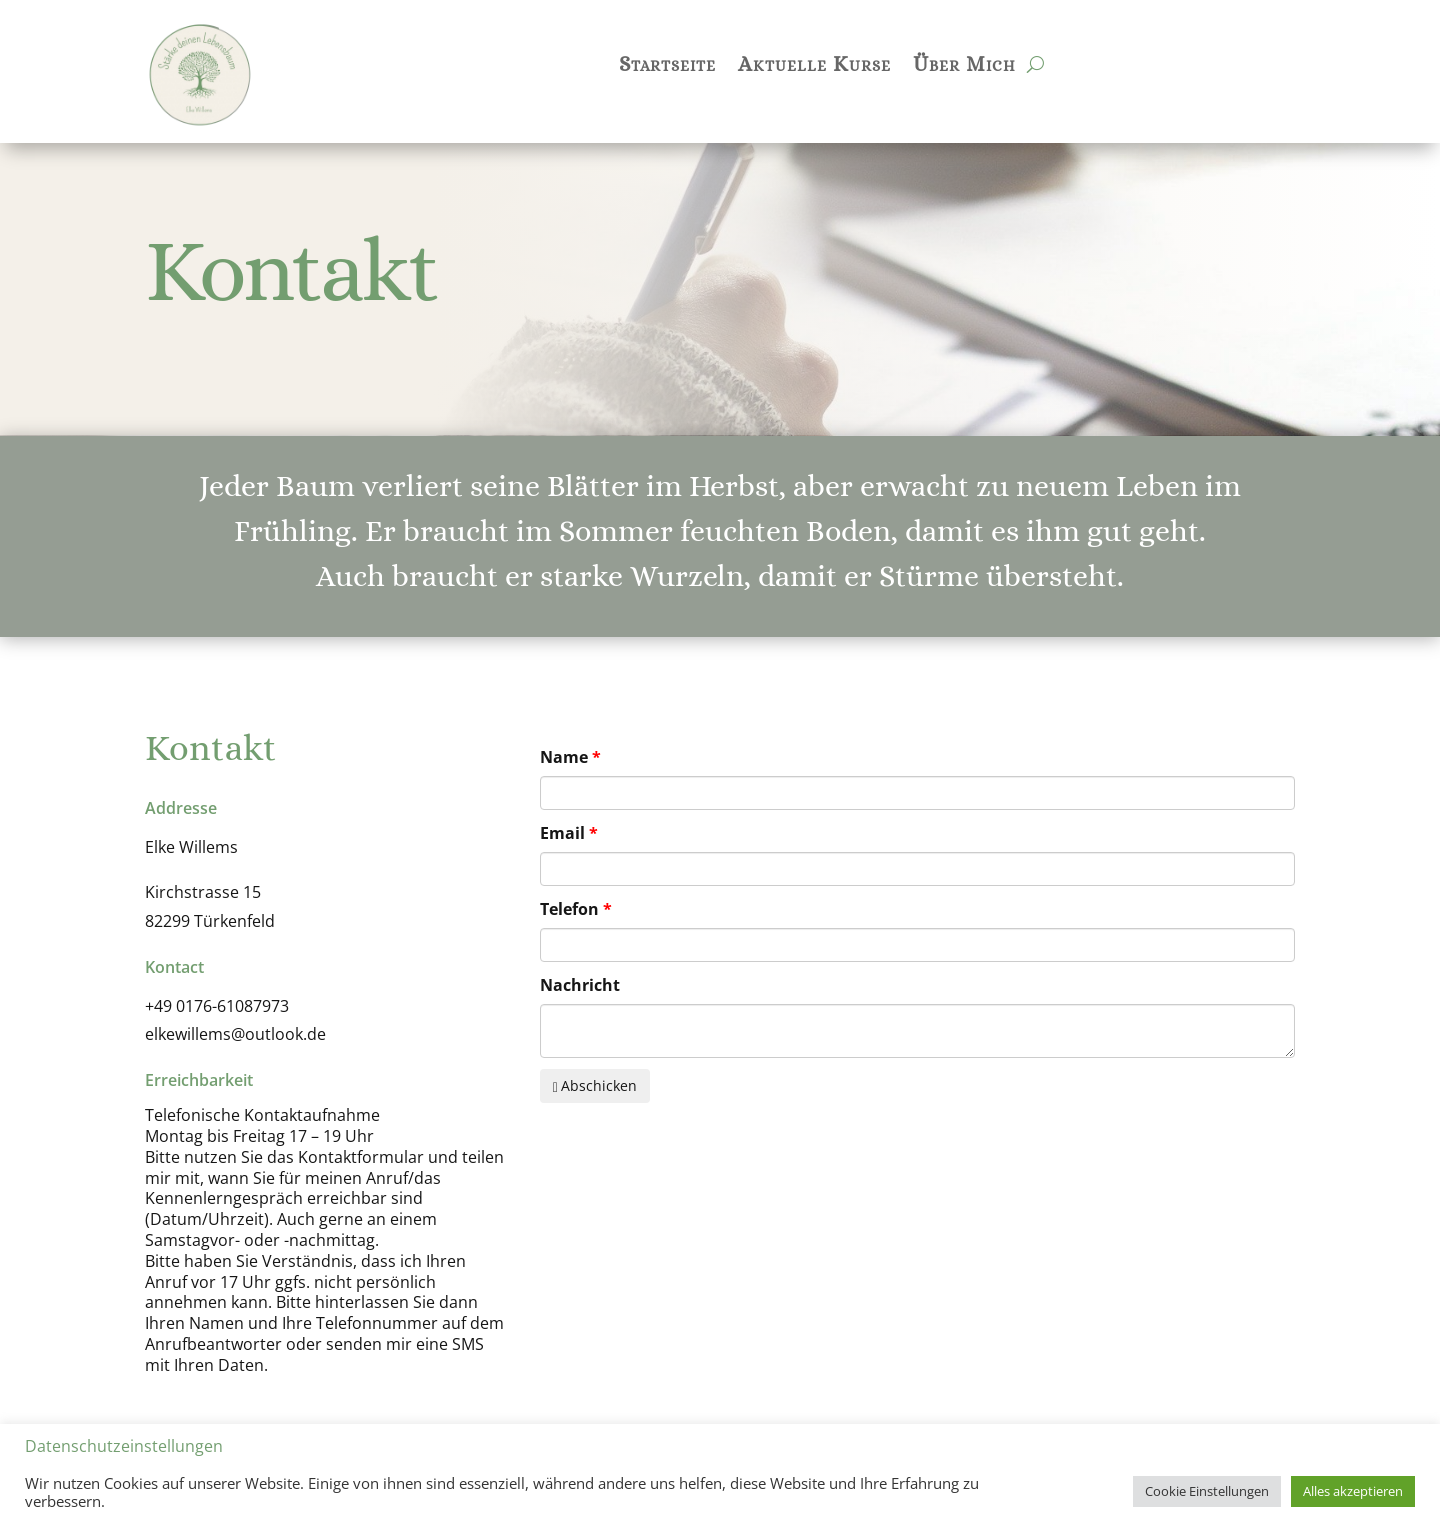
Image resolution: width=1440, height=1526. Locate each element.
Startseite (667, 66)
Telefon (569, 909)
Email (562, 833)
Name (564, 757)
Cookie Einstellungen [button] (1207, 1491)
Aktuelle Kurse (814, 66)
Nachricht (580, 985)
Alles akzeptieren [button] (1353, 1491)
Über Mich (964, 66)
